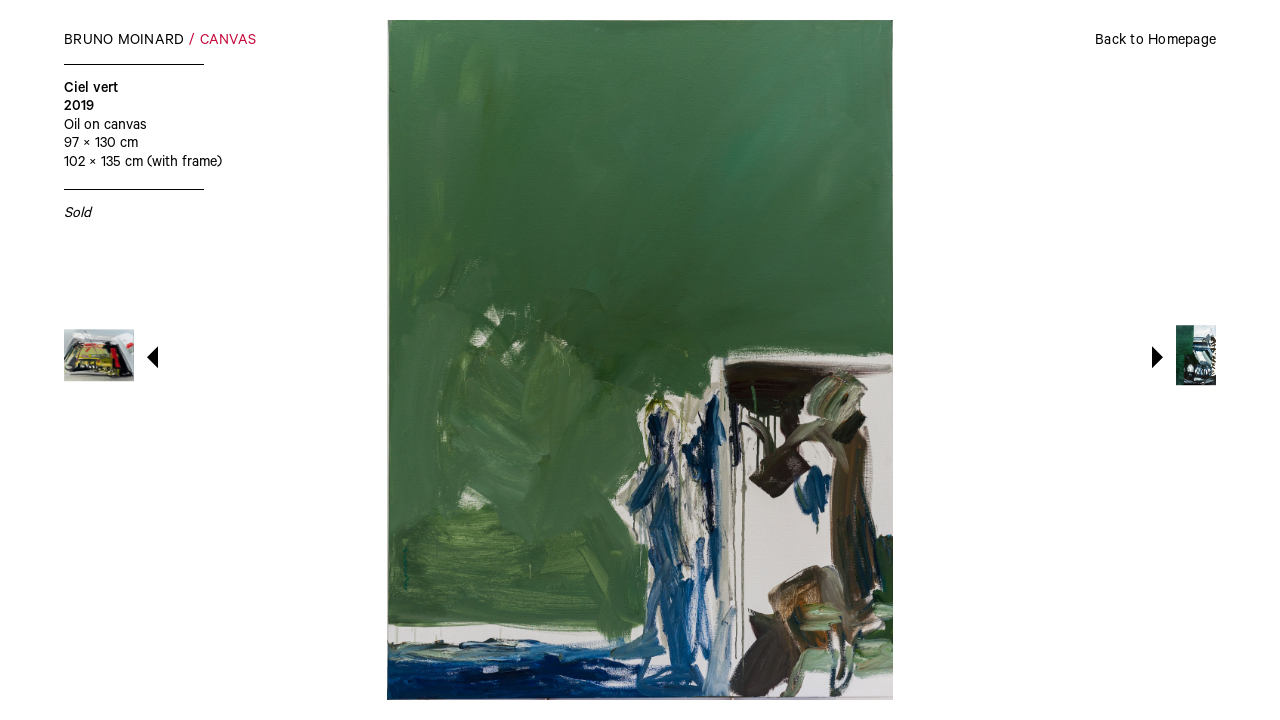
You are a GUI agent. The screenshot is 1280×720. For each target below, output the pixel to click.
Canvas (228, 42)
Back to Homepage (1155, 42)
